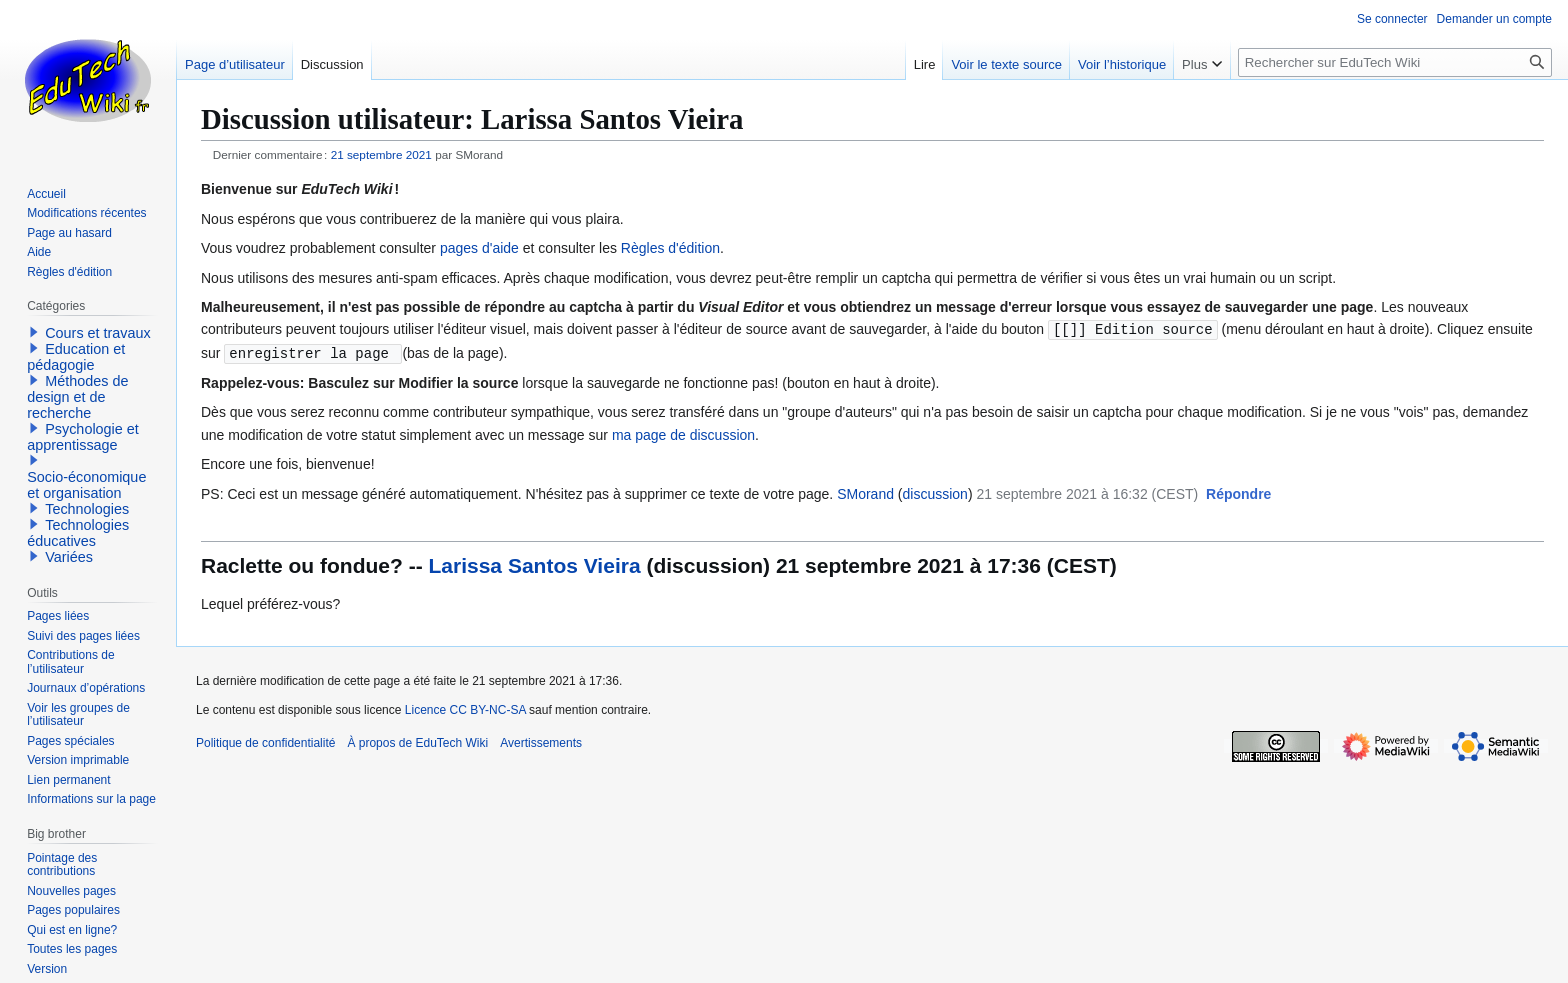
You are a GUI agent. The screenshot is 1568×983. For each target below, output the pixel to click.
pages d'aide (479, 248)
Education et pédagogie (76, 357)
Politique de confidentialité (265, 741)
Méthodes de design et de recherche (77, 397)
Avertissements (541, 741)
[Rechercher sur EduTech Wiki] (1395, 62)
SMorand (865, 492)
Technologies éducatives (78, 533)
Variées (69, 557)
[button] (1238, 493)
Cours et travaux (98, 333)
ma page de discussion (683, 433)
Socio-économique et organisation (86, 485)
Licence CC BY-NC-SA (465, 708)
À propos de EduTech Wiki (417, 741)
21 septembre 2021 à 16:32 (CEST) (1087, 492)
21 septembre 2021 (381, 154)
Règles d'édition (670, 248)
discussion (935, 492)
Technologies (87, 509)
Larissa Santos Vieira (535, 563)
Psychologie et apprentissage (83, 437)
